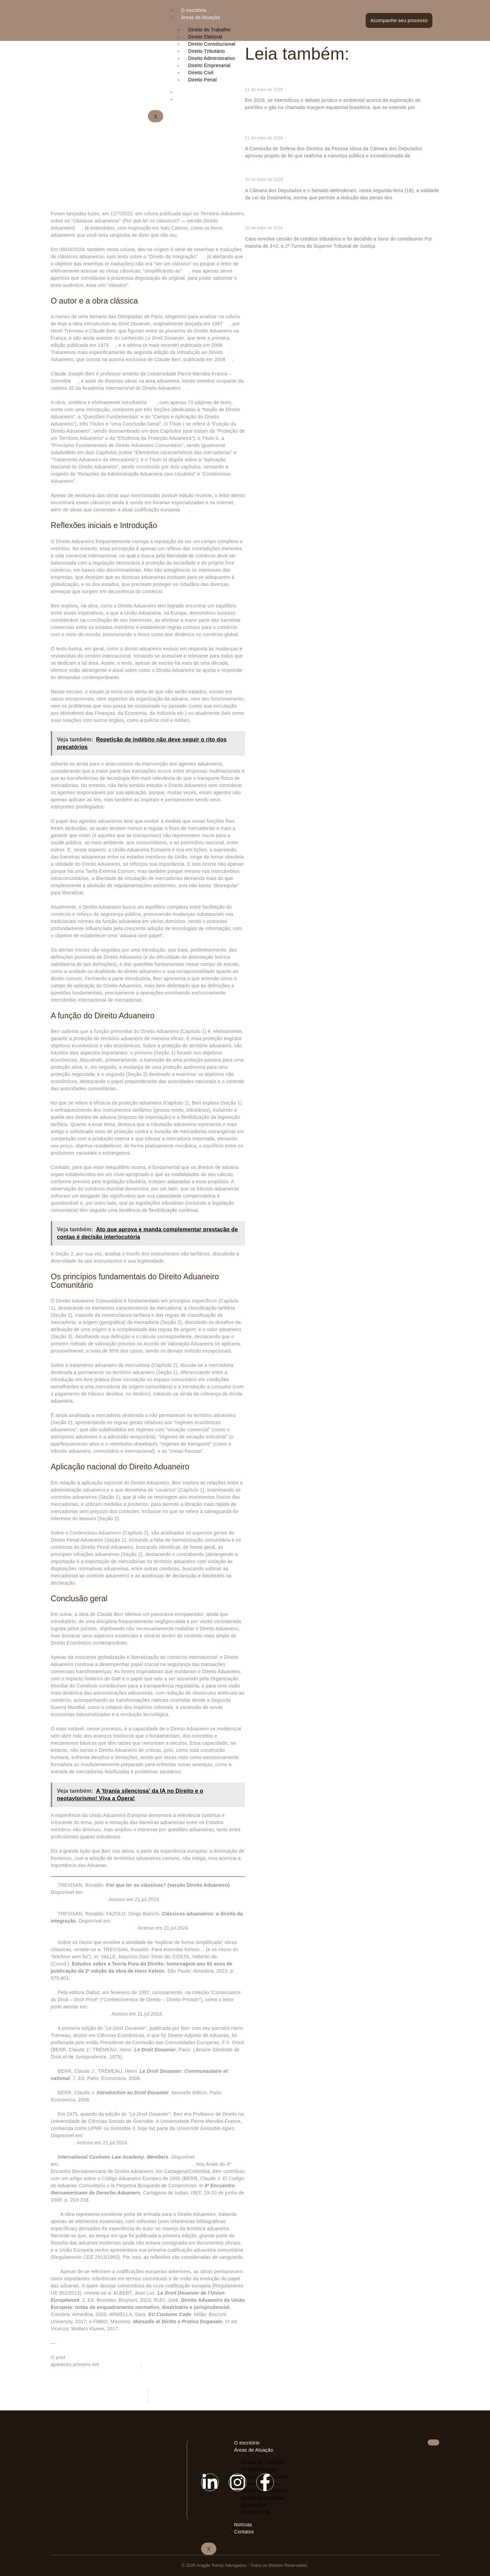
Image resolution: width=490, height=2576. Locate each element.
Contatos (244, 2531)
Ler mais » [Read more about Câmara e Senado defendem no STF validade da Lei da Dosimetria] (255, 208)
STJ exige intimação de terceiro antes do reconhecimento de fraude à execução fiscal (339, 219)
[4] (227, 323)
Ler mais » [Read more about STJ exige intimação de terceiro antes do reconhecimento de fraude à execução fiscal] (255, 256)
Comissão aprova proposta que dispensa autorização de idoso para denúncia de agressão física (337, 128)
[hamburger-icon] (354, 10)
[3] (186, 271)
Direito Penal (255, 2512)
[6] (226, 345)
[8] (75, 381)
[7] (229, 359)
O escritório (193, 10)
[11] (185, 509)
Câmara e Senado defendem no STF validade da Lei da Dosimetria (336, 173)
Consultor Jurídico (121, 2364)
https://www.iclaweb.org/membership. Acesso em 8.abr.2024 (126, 2164)
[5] (113, 345)
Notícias (243, 2524)
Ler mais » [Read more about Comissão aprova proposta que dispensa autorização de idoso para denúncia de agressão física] (255, 166)
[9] (184, 388)
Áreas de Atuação (200, 17)
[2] (201, 256)
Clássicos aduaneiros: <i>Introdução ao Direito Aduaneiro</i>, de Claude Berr (153, 2357)
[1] (79, 228)
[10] (152, 402)
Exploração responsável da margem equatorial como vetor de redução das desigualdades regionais (340, 80)
